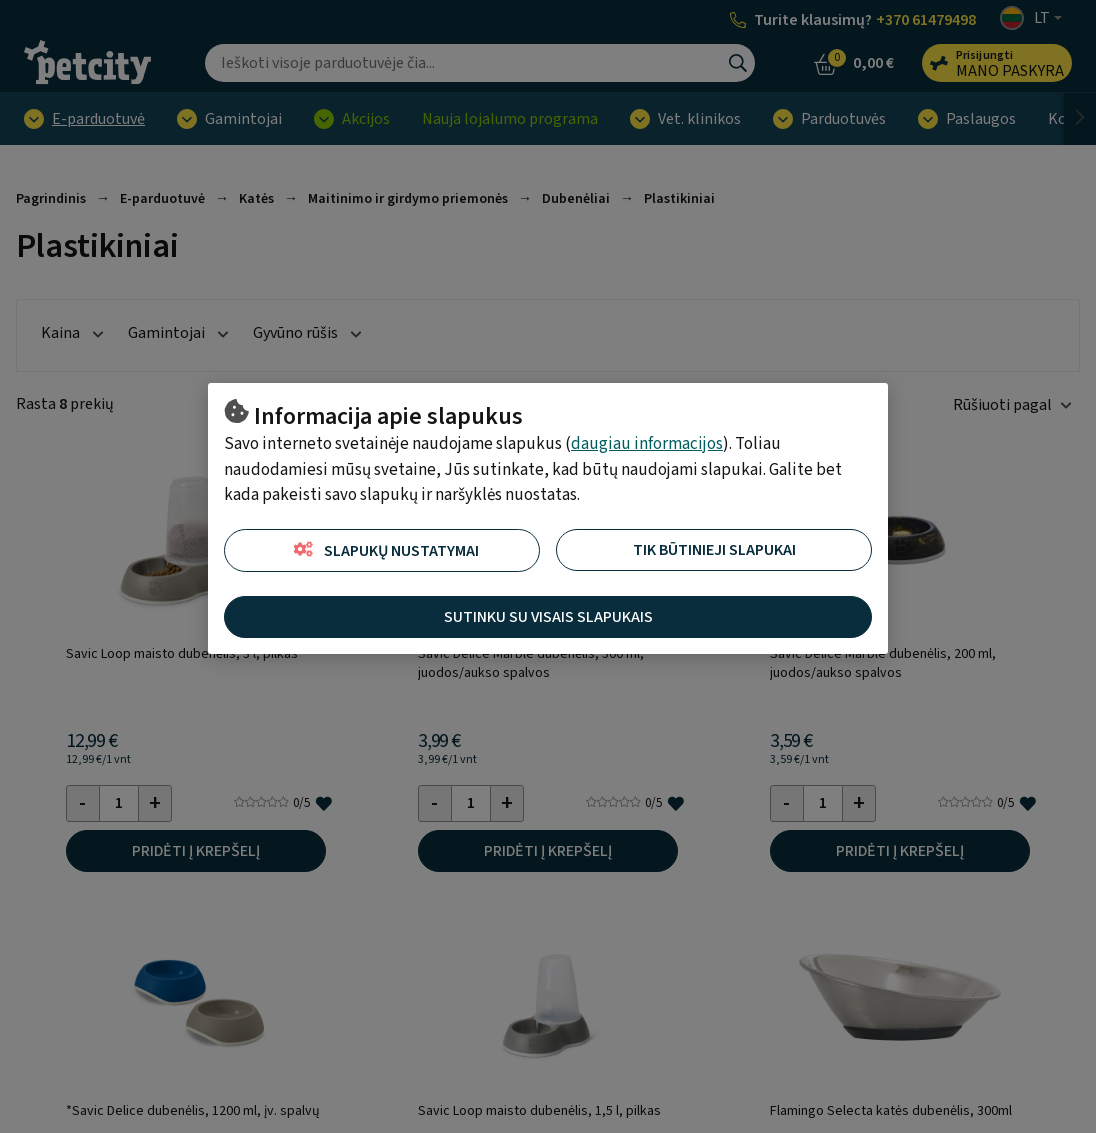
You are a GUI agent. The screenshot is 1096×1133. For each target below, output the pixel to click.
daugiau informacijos (647, 444)
